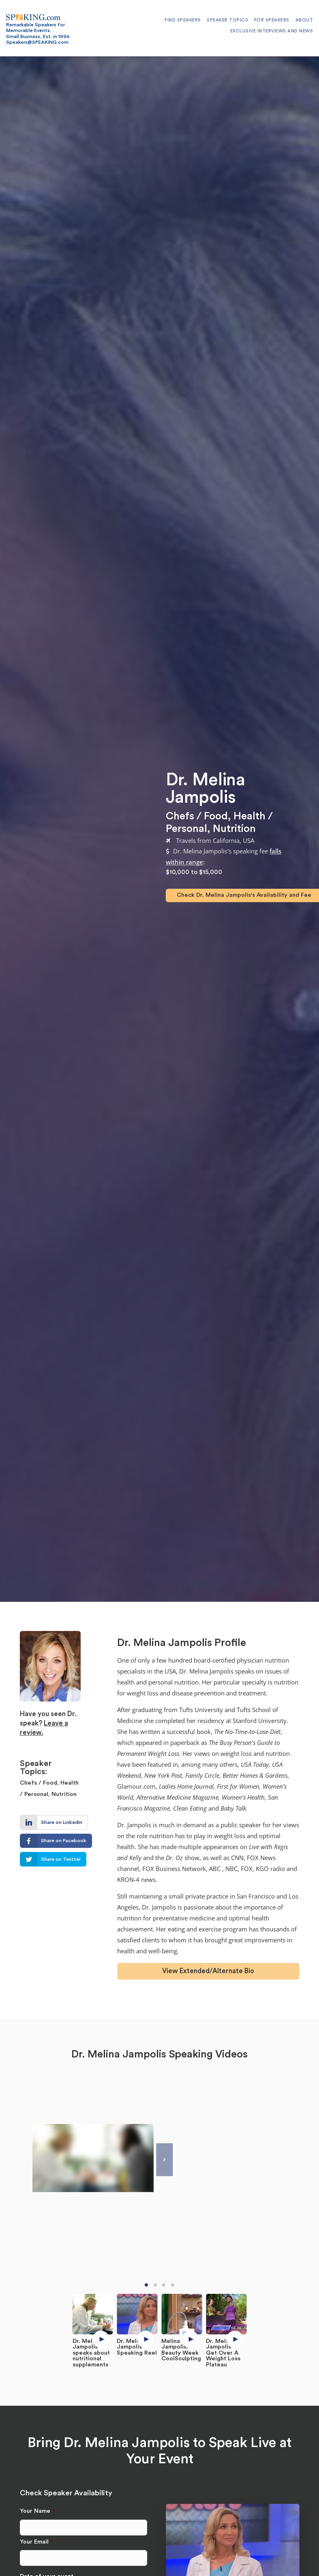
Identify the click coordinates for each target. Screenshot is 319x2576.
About (304, 20)
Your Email (36, 2542)
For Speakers (271, 20)
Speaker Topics (227, 20)
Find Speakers (183, 20)
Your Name (37, 2511)
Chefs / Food (197, 816)
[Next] (164, 2159)
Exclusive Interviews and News (271, 31)
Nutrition (234, 829)
